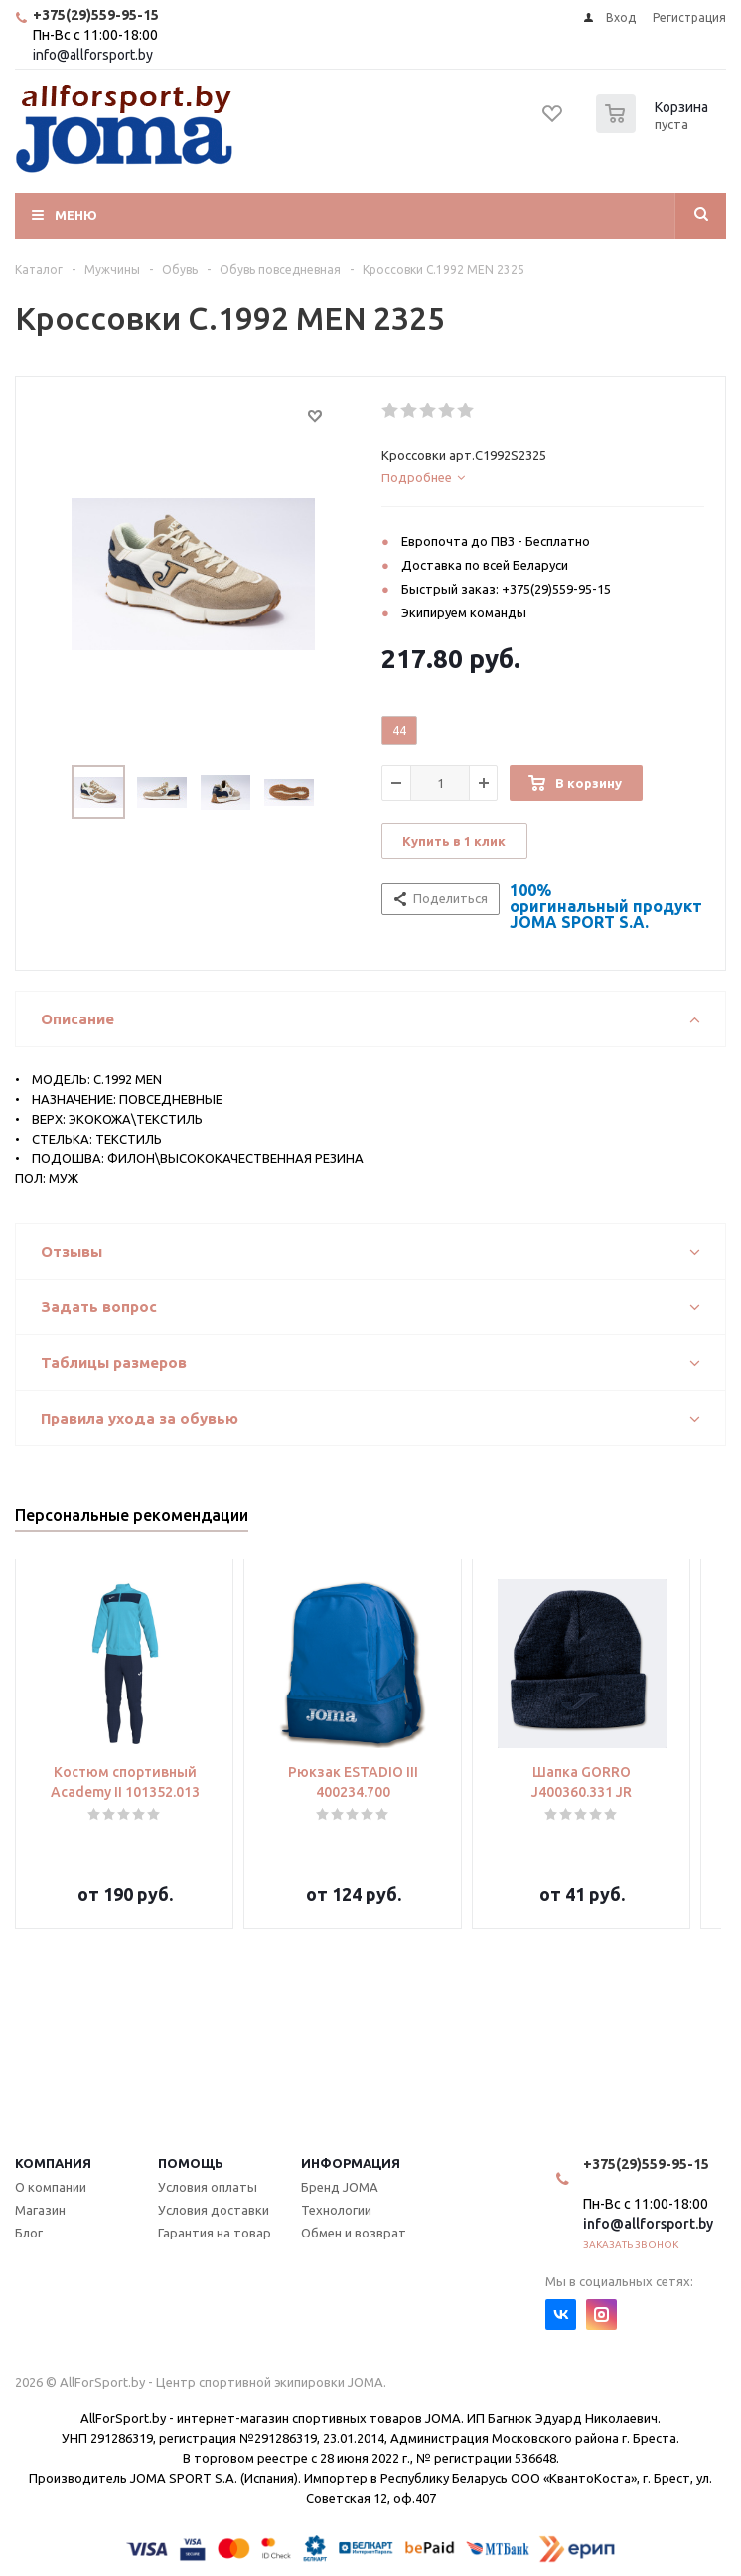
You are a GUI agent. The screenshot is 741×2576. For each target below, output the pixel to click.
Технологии (336, 2210)
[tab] (542, 477)
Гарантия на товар (214, 2232)
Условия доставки (213, 2210)
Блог (29, 2232)
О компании (50, 2187)
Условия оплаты (207, 2187)
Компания (53, 2163)
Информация (350, 2163)
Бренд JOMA (339, 2187)
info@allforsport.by (93, 55)
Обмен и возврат (353, 2232)
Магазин (40, 2210)
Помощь (190, 2163)
